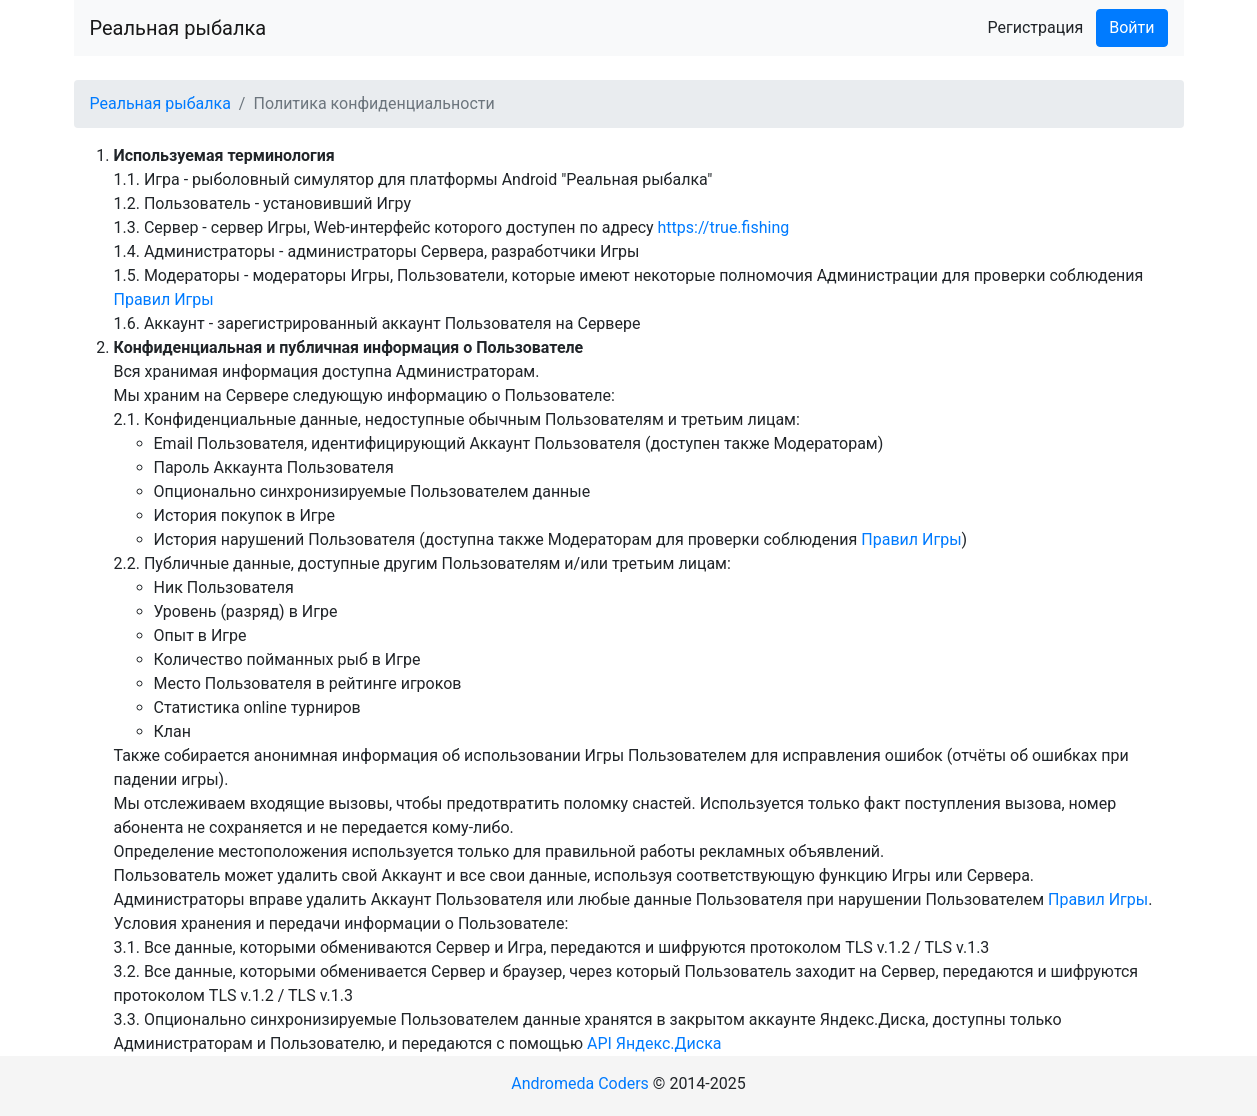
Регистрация (1036, 27)
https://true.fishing (724, 227)
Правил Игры (164, 299)
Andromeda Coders (580, 1083)
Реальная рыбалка (178, 28)
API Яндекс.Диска (654, 1043)
